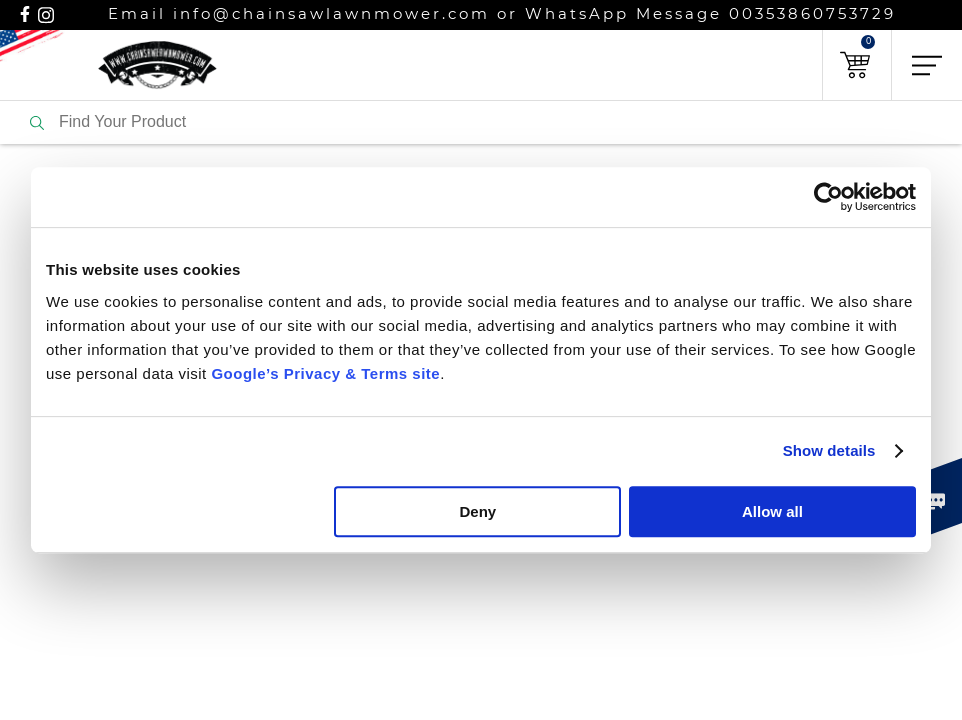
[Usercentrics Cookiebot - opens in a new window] (828, 197)
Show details (829, 450)
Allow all (772, 511)
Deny (478, 511)
